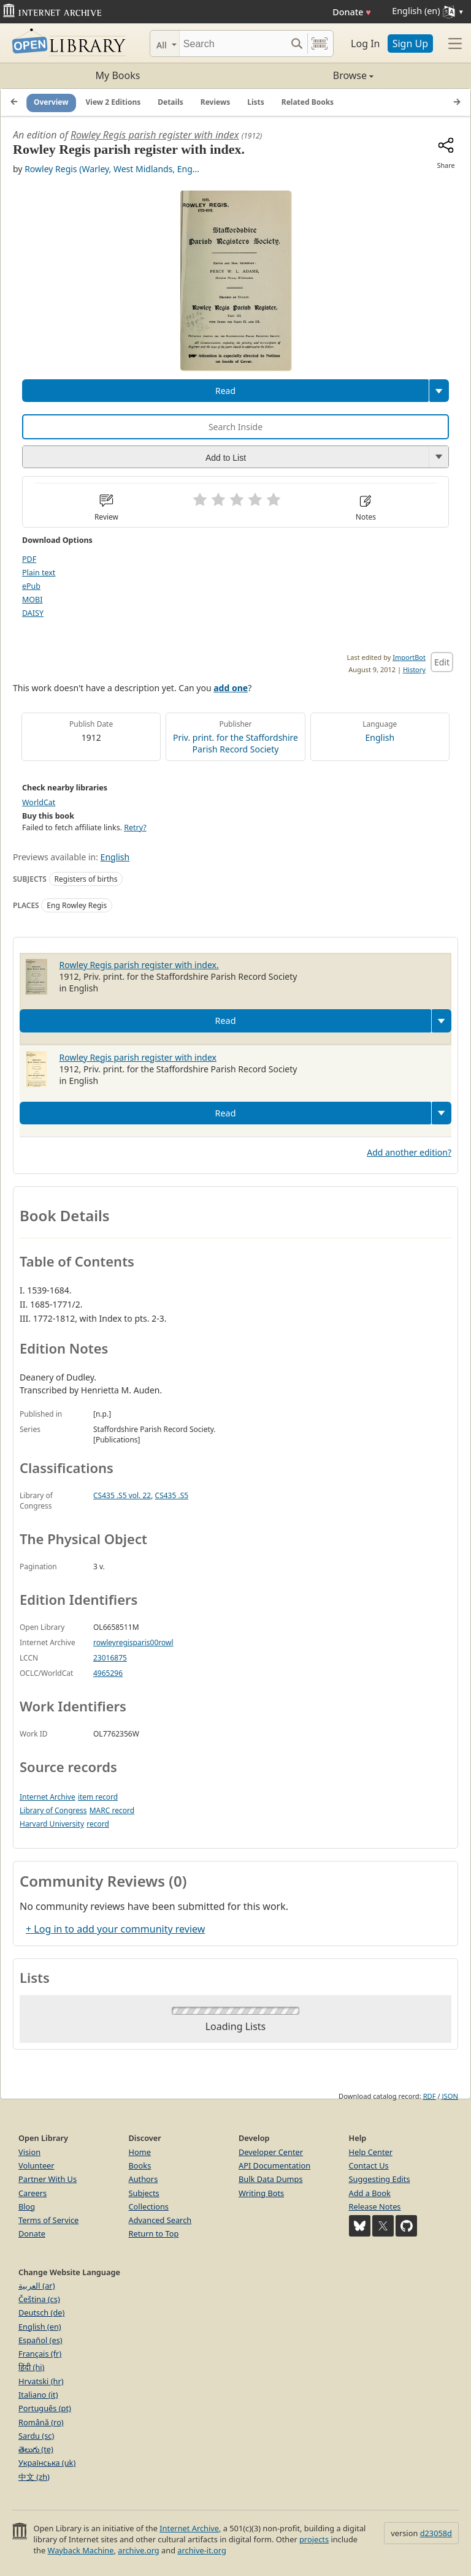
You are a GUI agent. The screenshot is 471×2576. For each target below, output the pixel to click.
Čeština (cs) (39, 2299)
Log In (365, 43)
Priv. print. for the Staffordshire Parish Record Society (235, 743)
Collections (149, 2206)
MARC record (112, 1810)
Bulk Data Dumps (271, 2178)
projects (314, 2539)
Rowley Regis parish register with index (155, 135)
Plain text (38, 572)
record (97, 1824)
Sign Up (410, 43)
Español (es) (40, 2340)
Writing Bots (261, 2193)
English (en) (39, 2326)
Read (225, 390)
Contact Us (369, 2165)
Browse (304, 75)
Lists (255, 102)
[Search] (233, 43)
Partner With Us (47, 2178)
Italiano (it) (38, 2394)
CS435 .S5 (172, 1495)
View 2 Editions (113, 102)
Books (140, 2165)
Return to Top (154, 2233)
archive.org (138, 2550)
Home (140, 2151)
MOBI (32, 599)
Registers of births (86, 879)
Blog (26, 2206)
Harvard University (52, 1824)
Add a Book (370, 2193)
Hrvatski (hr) (41, 2381)
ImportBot (409, 657)
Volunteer (36, 2165)
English (380, 737)
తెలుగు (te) (35, 2449)
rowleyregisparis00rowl (133, 1642)
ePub (31, 586)
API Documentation (274, 2165)
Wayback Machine (81, 2550)
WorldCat (38, 802)
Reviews (215, 102)
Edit (442, 662)
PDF (29, 559)
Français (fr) (39, 2353)
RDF (429, 2096)
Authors (143, 2178)
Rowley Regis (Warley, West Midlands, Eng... (112, 169)
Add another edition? (409, 1152)
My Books (118, 75)
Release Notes (375, 2206)
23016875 (110, 1658)
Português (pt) (44, 2408)
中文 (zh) (34, 2476)
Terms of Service (48, 2220)
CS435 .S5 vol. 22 (122, 1495)
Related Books (307, 102)
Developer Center (271, 2151)
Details (170, 102)
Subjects (144, 2193)
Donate (351, 12)
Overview (51, 102)
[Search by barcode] (319, 43)
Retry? (135, 827)
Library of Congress (53, 1810)
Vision (29, 2151)
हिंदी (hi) (31, 2367)
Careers (32, 2193)
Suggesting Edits (379, 2178)
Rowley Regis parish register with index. (139, 965)
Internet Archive (47, 1797)
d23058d (436, 2533)
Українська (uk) (46, 2462)
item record (98, 1797)
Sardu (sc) (36, 2435)
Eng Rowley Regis (77, 905)
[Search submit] (296, 43)
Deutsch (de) (41, 2312)
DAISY (33, 613)
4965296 (108, 1673)
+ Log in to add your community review (115, 1929)
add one (230, 688)
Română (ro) (41, 2422)
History (414, 669)
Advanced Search (160, 2220)
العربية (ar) (36, 2285)
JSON (450, 2096)
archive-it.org (201, 2550)
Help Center (371, 2151)
